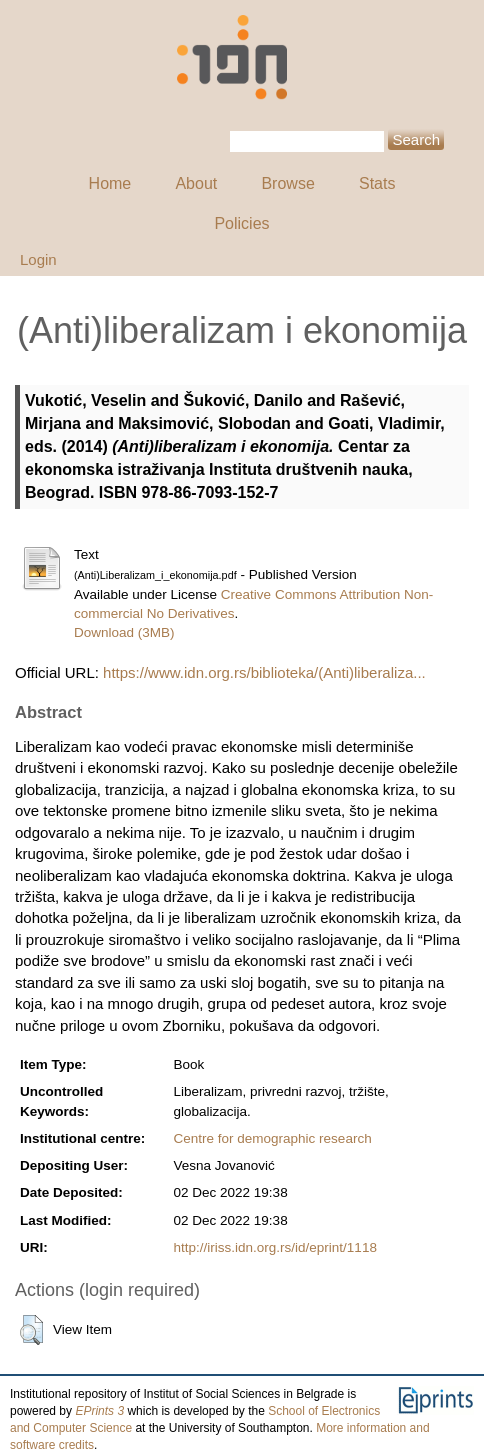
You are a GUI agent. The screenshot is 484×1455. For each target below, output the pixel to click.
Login (38, 259)
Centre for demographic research (273, 1138)
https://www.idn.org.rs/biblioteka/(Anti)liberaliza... (264, 672)
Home (110, 183)
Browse (287, 183)
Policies (241, 223)
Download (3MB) (124, 632)
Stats (377, 183)
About (196, 183)
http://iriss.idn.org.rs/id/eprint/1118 (275, 1247)
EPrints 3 (99, 1411)
